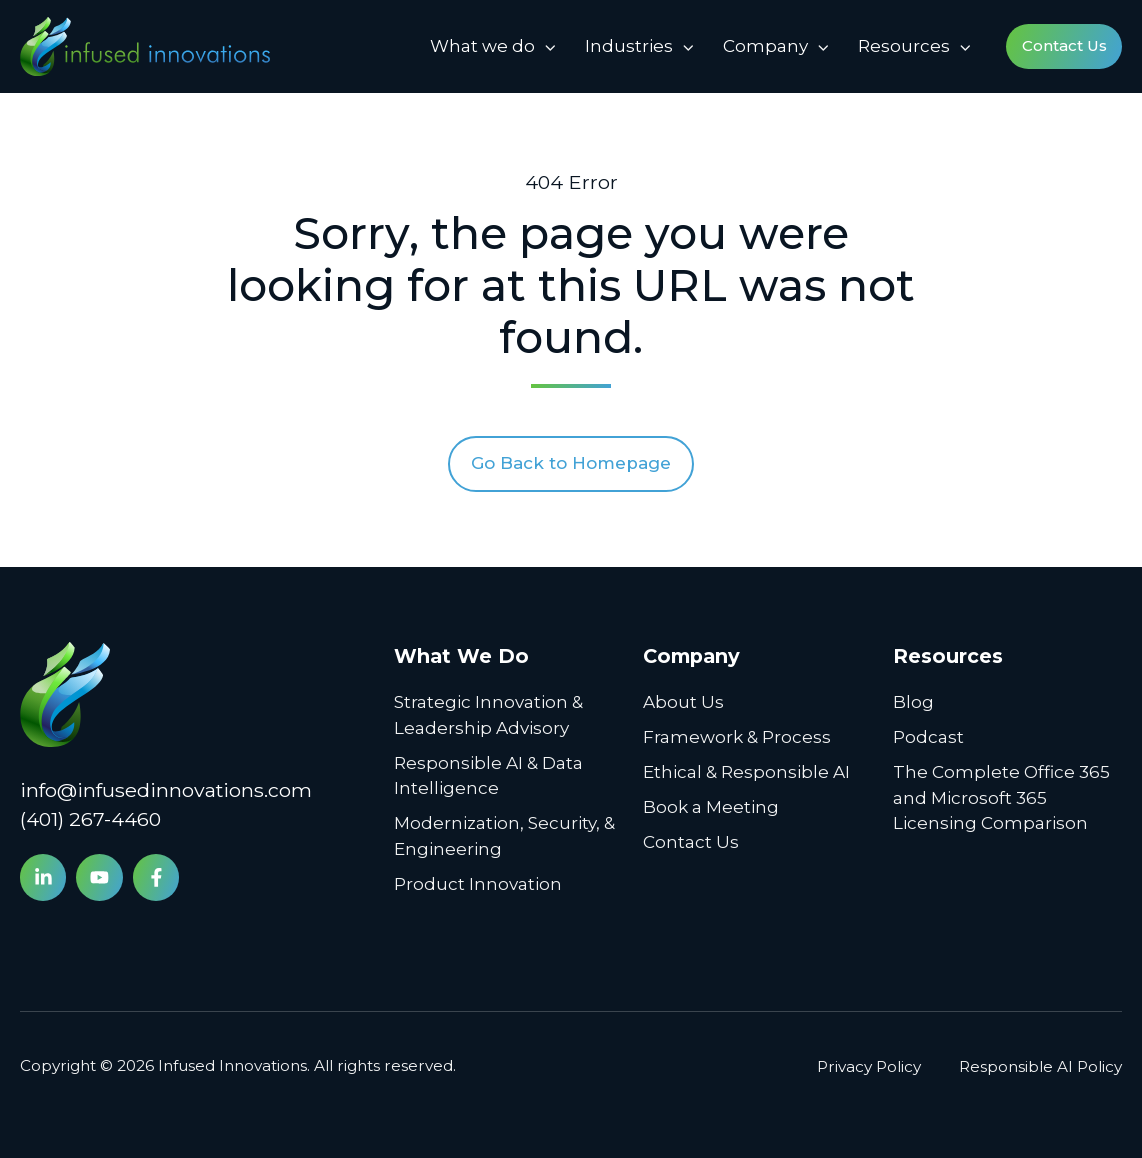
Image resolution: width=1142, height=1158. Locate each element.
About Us (683, 702)
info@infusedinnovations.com (166, 790)
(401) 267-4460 (90, 819)
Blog (913, 702)
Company (765, 46)
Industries (629, 46)
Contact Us (1064, 45)
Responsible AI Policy (1040, 1066)
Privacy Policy (869, 1066)
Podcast (928, 737)
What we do (482, 46)
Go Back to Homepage (571, 463)
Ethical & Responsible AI (746, 772)
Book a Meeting (711, 807)
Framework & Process (737, 737)
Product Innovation (478, 884)
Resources (904, 46)
